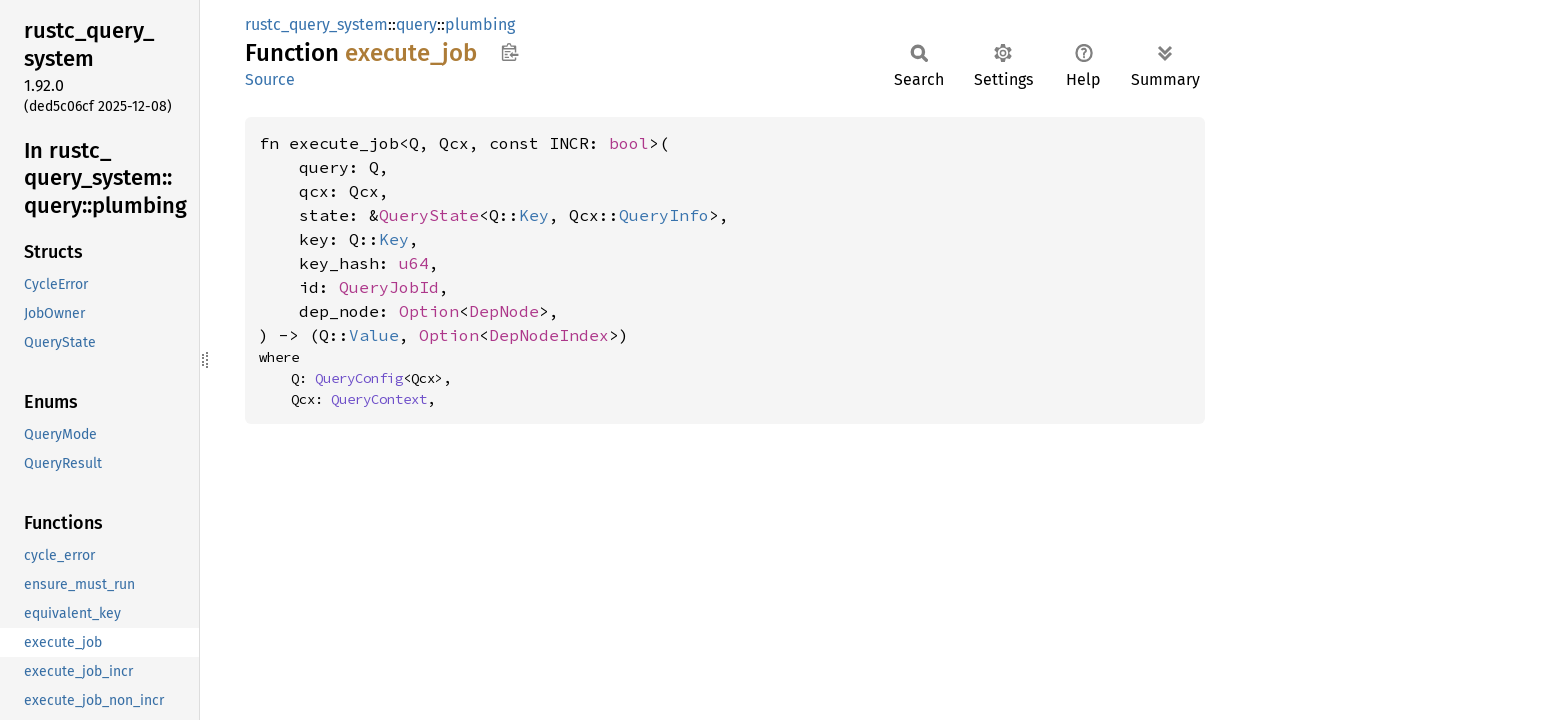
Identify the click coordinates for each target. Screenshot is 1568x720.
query (416, 24)
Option (429, 311)
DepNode (504, 311)
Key (534, 215)
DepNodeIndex (549, 335)
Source (270, 79)
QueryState (429, 215)
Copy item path (509, 52)
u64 (414, 263)
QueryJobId (389, 287)
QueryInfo (664, 215)
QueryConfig (359, 378)
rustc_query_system (316, 24)
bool (629, 143)
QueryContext (379, 399)
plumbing (480, 24)
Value (374, 335)
